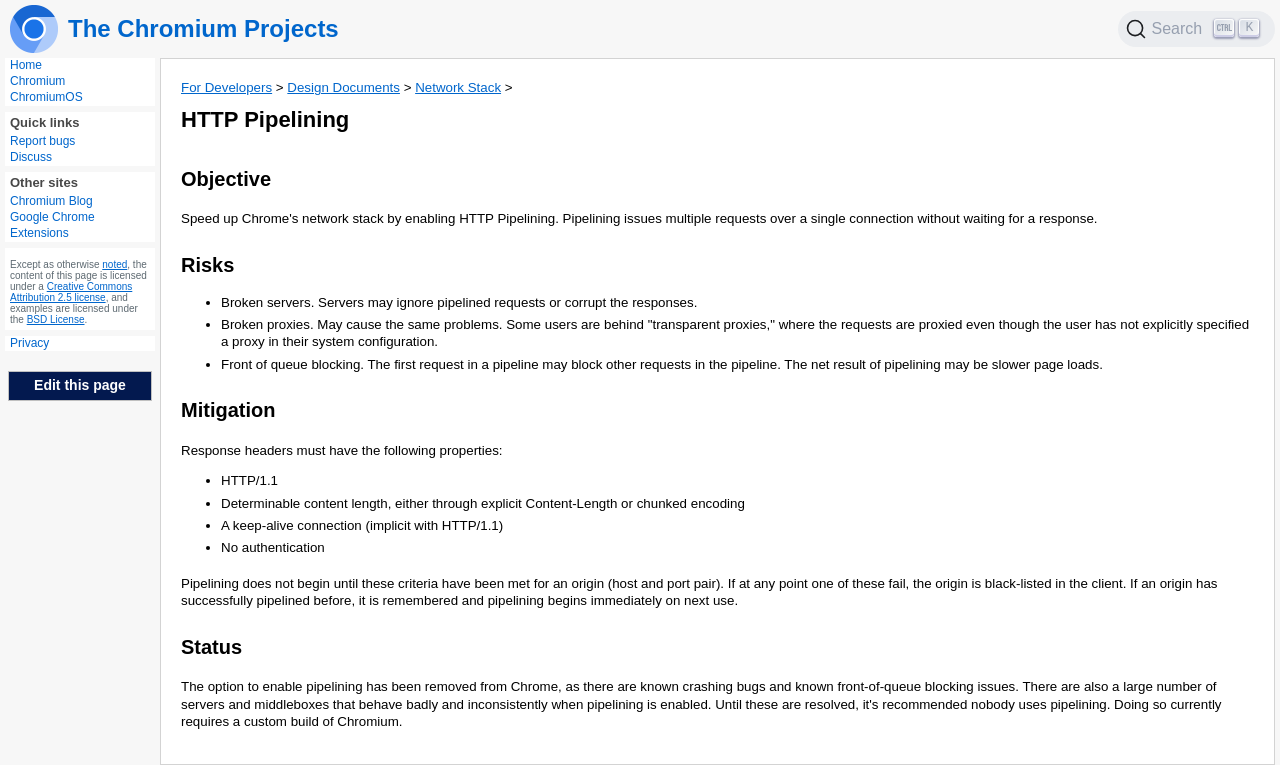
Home (26, 65)
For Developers (226, 87)
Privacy (29, 343)
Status (211, 647)
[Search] (1197, 29)
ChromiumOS (46, 97)
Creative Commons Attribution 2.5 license (71, 292)
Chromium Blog (51, 201)
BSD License (56, 319)
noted (114, 264)
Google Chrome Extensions (52, 225)
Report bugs (42, 141)
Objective (226, 179)
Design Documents (343, 87)
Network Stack (458, 87)
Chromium (37, 81)
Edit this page (80, 385)
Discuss (31, 157)
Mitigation (228, 410)
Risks (207, 265)
